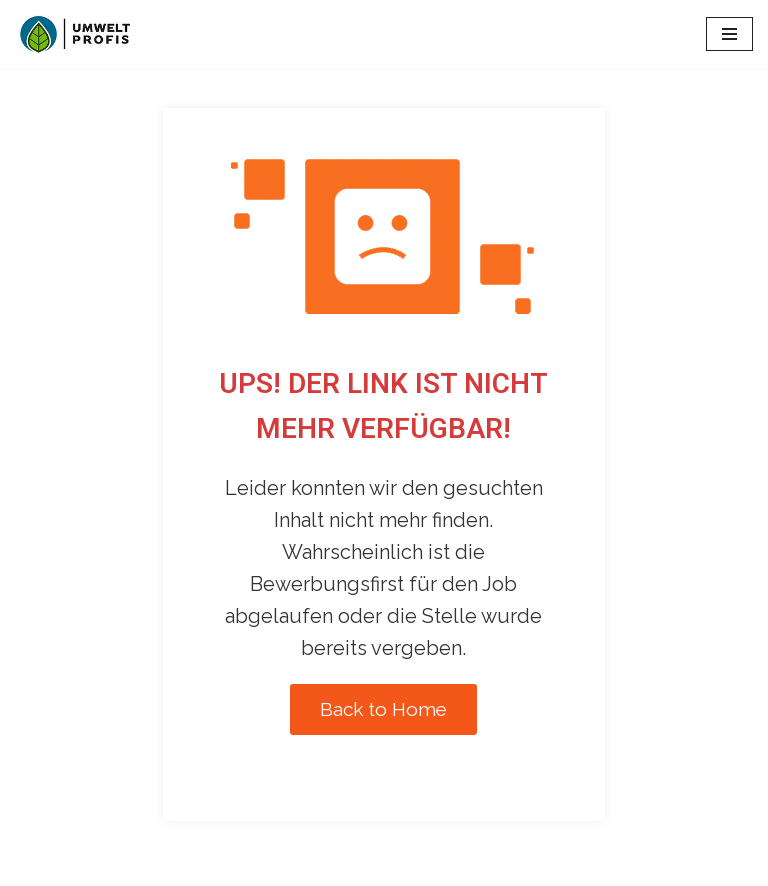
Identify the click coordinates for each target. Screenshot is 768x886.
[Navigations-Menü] (729, 34)
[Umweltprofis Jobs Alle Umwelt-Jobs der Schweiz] (75, 34)
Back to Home (383, 709)
